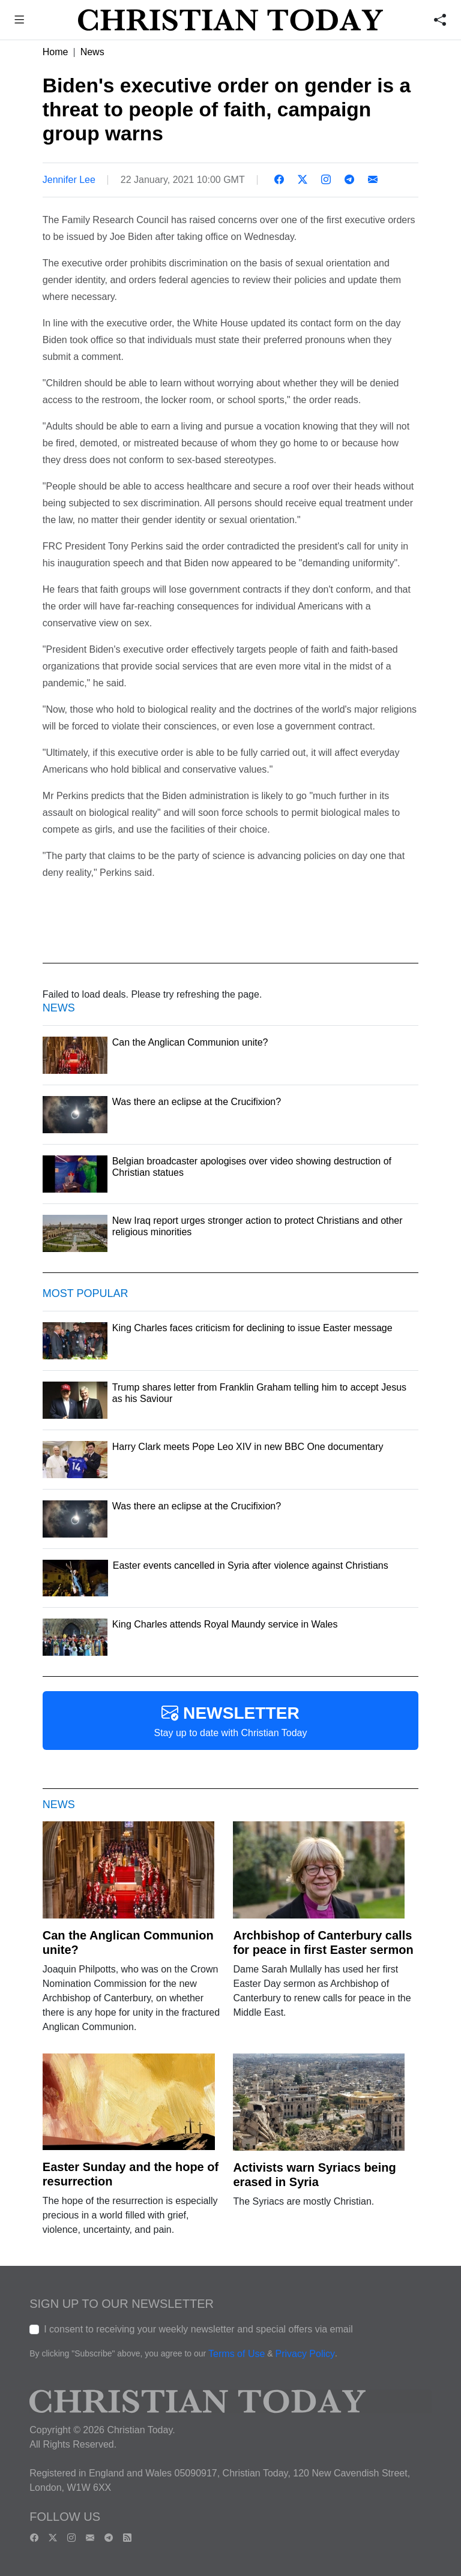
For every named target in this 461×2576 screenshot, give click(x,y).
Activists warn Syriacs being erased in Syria (314, 2174)
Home (55, 52)
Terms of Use (236, 2354)
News (92, 52)
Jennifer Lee (69, 180)
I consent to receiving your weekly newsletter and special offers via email (198, 2329)
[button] (19, 21)
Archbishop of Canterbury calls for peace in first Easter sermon (323, 1942)
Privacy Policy (305, 2354)
